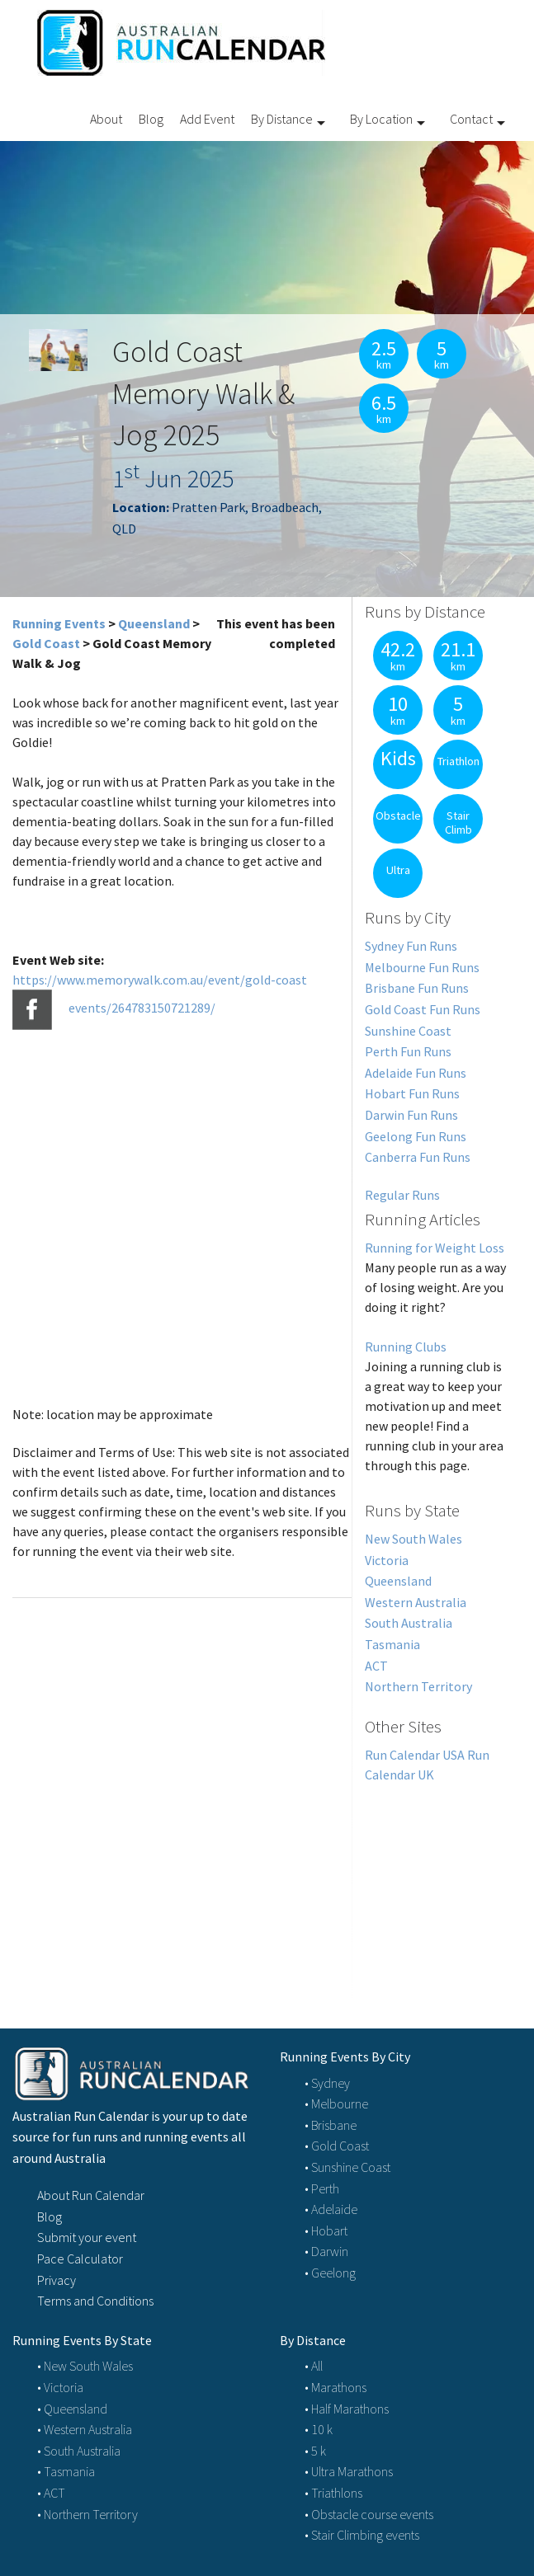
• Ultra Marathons (349, 2471)
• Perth (322, 2188)
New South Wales (413, 1538)
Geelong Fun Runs (415, 1136)
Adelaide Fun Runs (415, 1073)
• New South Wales (85, 2365)
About (106, 118)
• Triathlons (333, 2492)
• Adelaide (331, 2209)
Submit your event (86, 2237)
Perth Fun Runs (408, 1051)
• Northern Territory (87, 2514)
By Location (381, 118)
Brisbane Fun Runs (417, 988)
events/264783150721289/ (142, 1008)
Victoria (387, 1560)
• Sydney (327, 2083)
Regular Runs (402, 1195)
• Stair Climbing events (362, 2535)
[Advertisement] (437, 1886)
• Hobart (326, 2230)
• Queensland (72, 2408)
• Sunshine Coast (347, 2167)
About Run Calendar (90, 2195)
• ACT (51, 2492)
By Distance (282, 118)
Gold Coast (46, 643)
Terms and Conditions (95, 2300)
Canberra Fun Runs (417, 1157)
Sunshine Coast (408, 1030)
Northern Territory (418, 1686)
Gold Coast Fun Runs (422, 1009)
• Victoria (60, 2387)
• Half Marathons (347, 2408)
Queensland (154, 623)
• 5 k (315, 2450)
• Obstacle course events (369, 2514)
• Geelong (330, 2272)
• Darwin (326, 2251)
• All (314, 2365)
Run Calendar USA (415, 1754)
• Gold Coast (337, 2145)
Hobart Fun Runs (412, 1093)
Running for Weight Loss (434, 1247)
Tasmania (392, 1644)
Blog (151, 118)
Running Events (59, 623)
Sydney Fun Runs (411, 946)
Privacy (56, 2280)
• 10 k (319, 2429)
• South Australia (79, 2450)
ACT (376, 1665)
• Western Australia (84, 2429)
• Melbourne (336, 2103)
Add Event (207, 118)
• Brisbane (331, 2125)
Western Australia (415, 1602)
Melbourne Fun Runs (422, 967)
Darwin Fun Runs (411, 1115)
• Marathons (335, 2387)
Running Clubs (406, 1346)
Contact (471, 118)
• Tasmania (66, 2471)
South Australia (408, 1623)
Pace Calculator (80, 2258)
